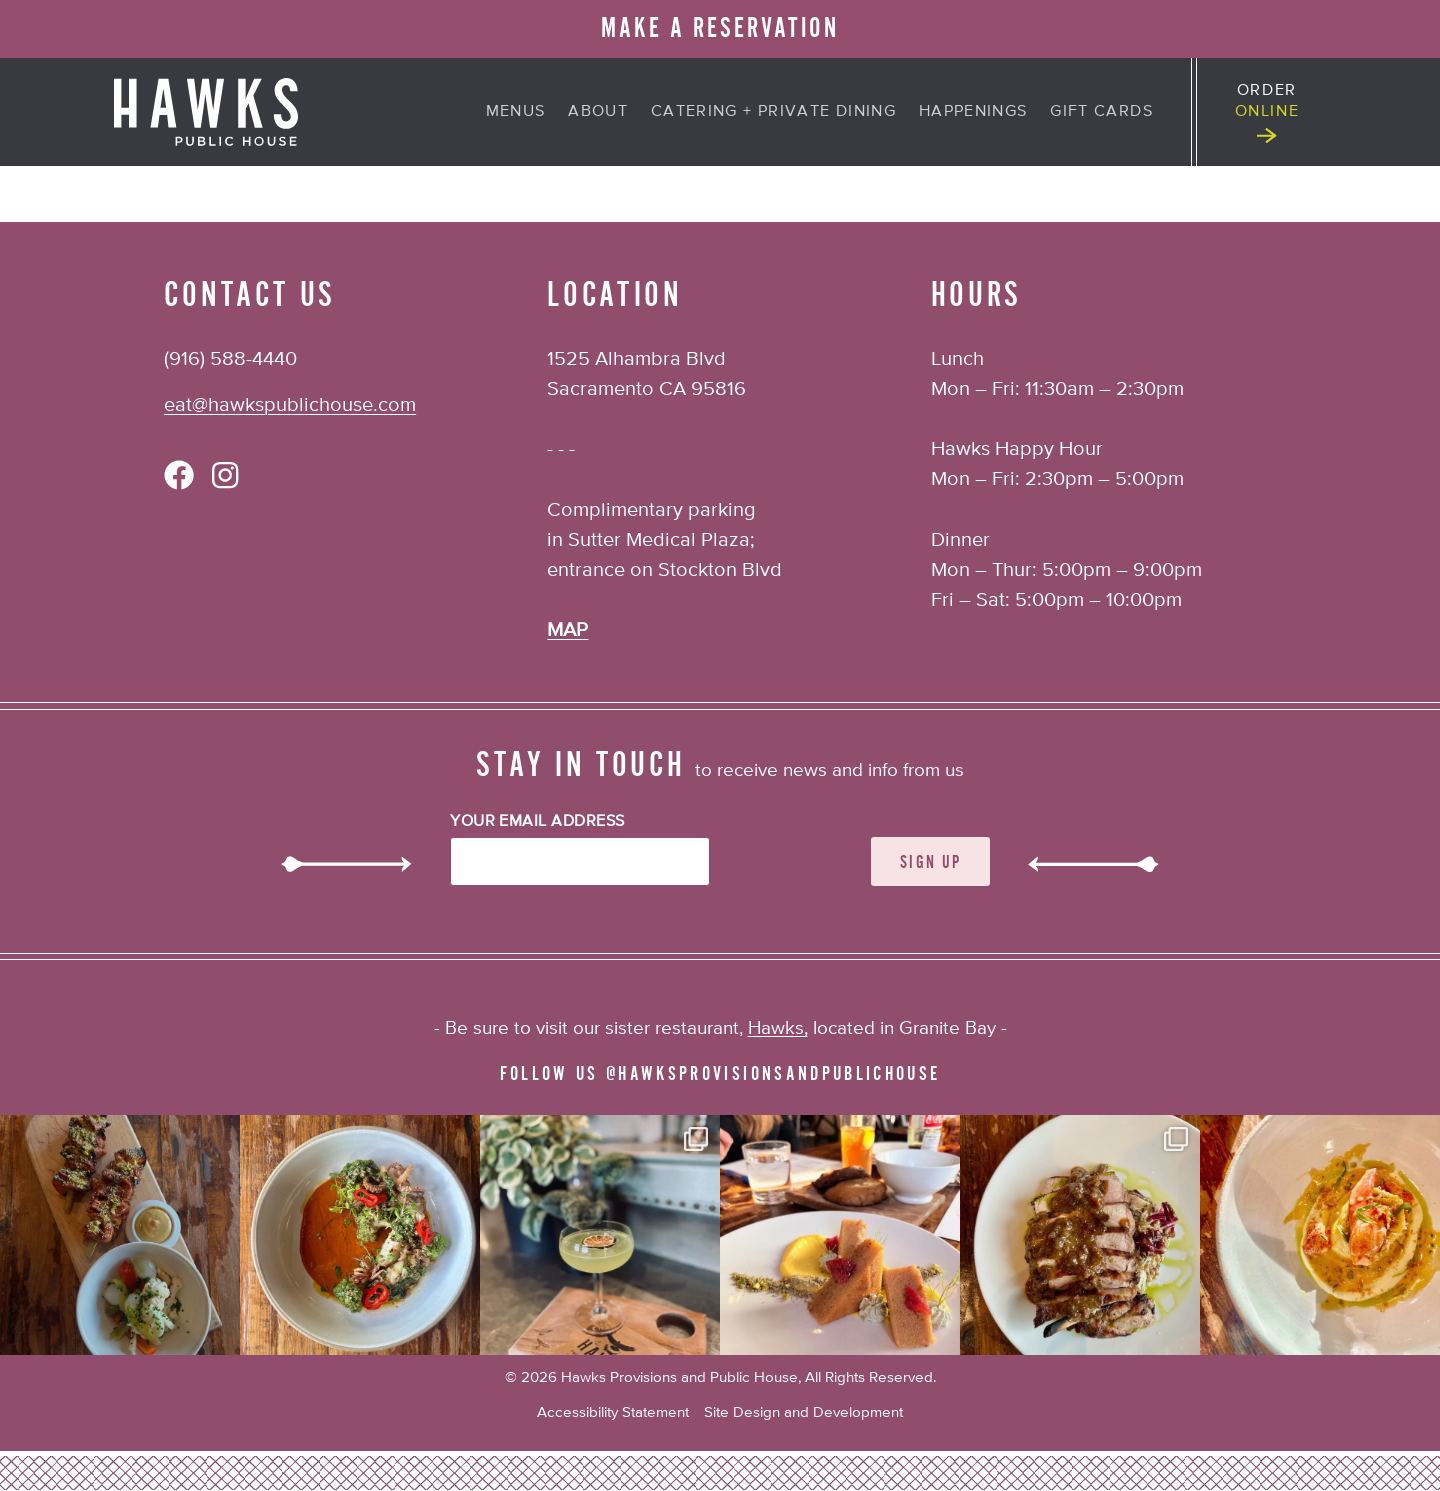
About (598, 112)
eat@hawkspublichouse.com (290, 405)
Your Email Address (537, 822)
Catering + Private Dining (773, 112)
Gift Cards (1101, 112)
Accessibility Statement (613, 1412)
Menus (516, 112)
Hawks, (778, 1028)
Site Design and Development (803, 1412)
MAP (567, 630)
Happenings (973, 112)
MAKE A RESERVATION (719, 28)
